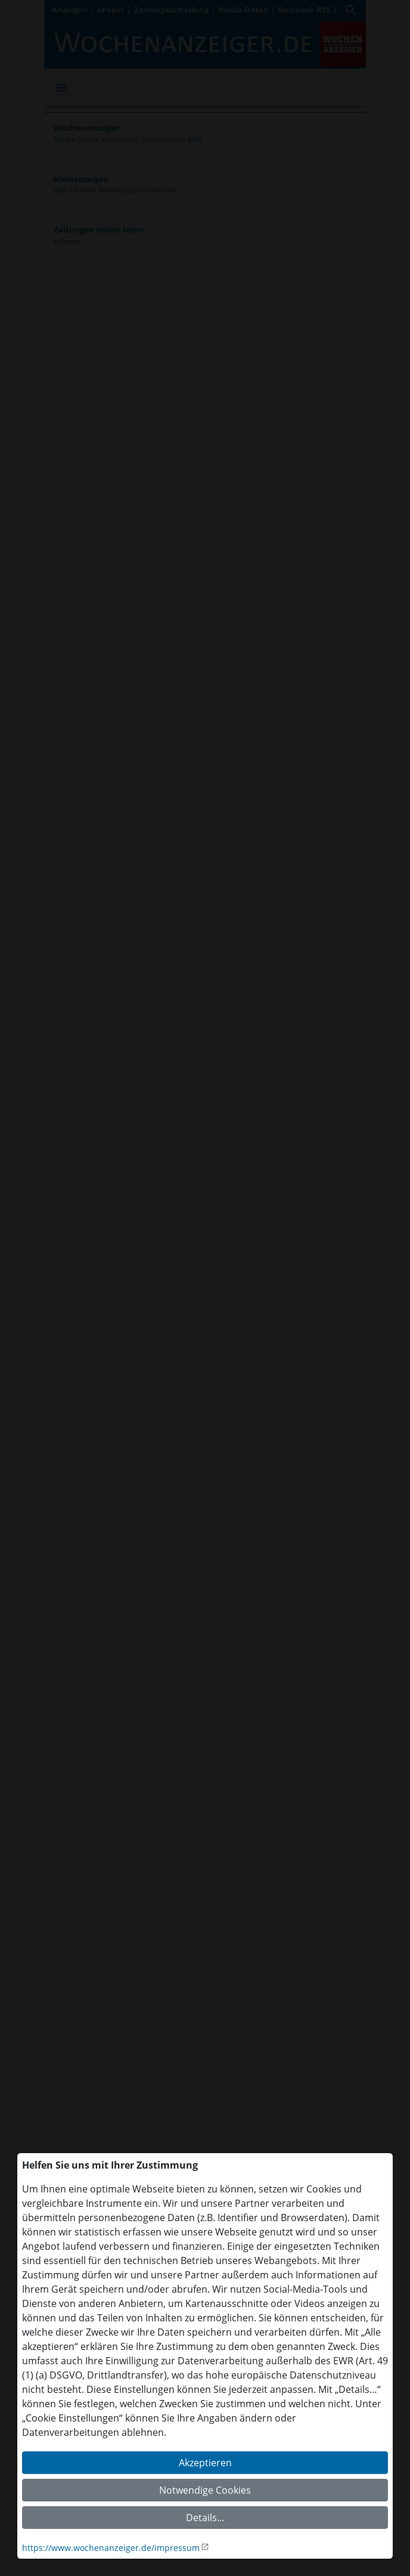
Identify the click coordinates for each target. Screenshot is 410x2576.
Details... (205, 2517)
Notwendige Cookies (205, 2490)
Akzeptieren (205, 2462)
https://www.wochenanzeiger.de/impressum (111, 2547)
